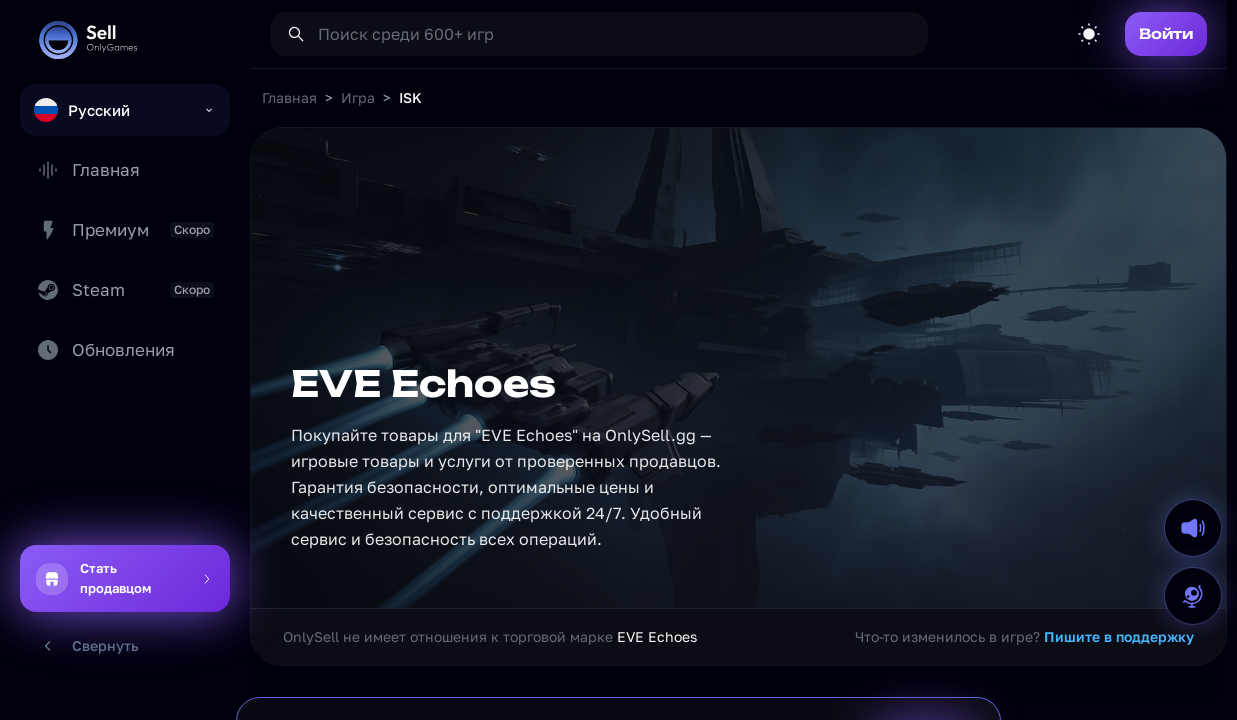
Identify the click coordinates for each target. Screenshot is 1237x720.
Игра (358, 97)
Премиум (125, 230)
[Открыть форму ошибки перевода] (1193, 596)
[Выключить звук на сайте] (1193, 528)
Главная (88, 170)
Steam (125, 290)
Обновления (105, 350)
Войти (1166, 33)
